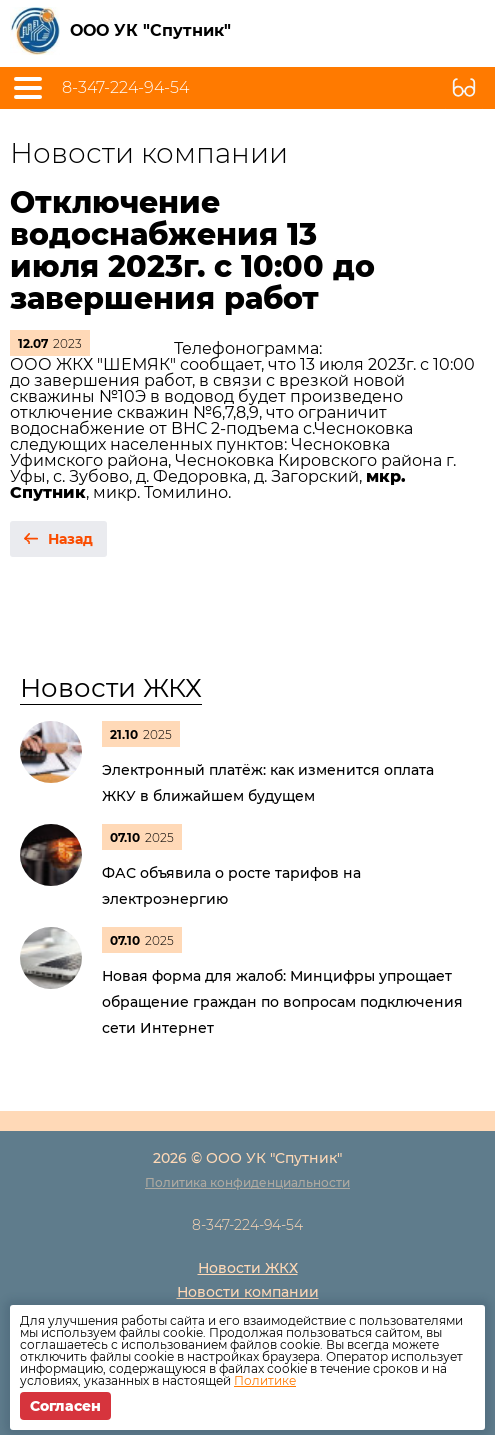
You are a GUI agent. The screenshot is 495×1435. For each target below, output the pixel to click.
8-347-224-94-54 (125, 88)
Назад (70, 539)
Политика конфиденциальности (247, 1182)
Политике (265, 1380)
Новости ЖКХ (111, 688)
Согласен (65, 1406)
